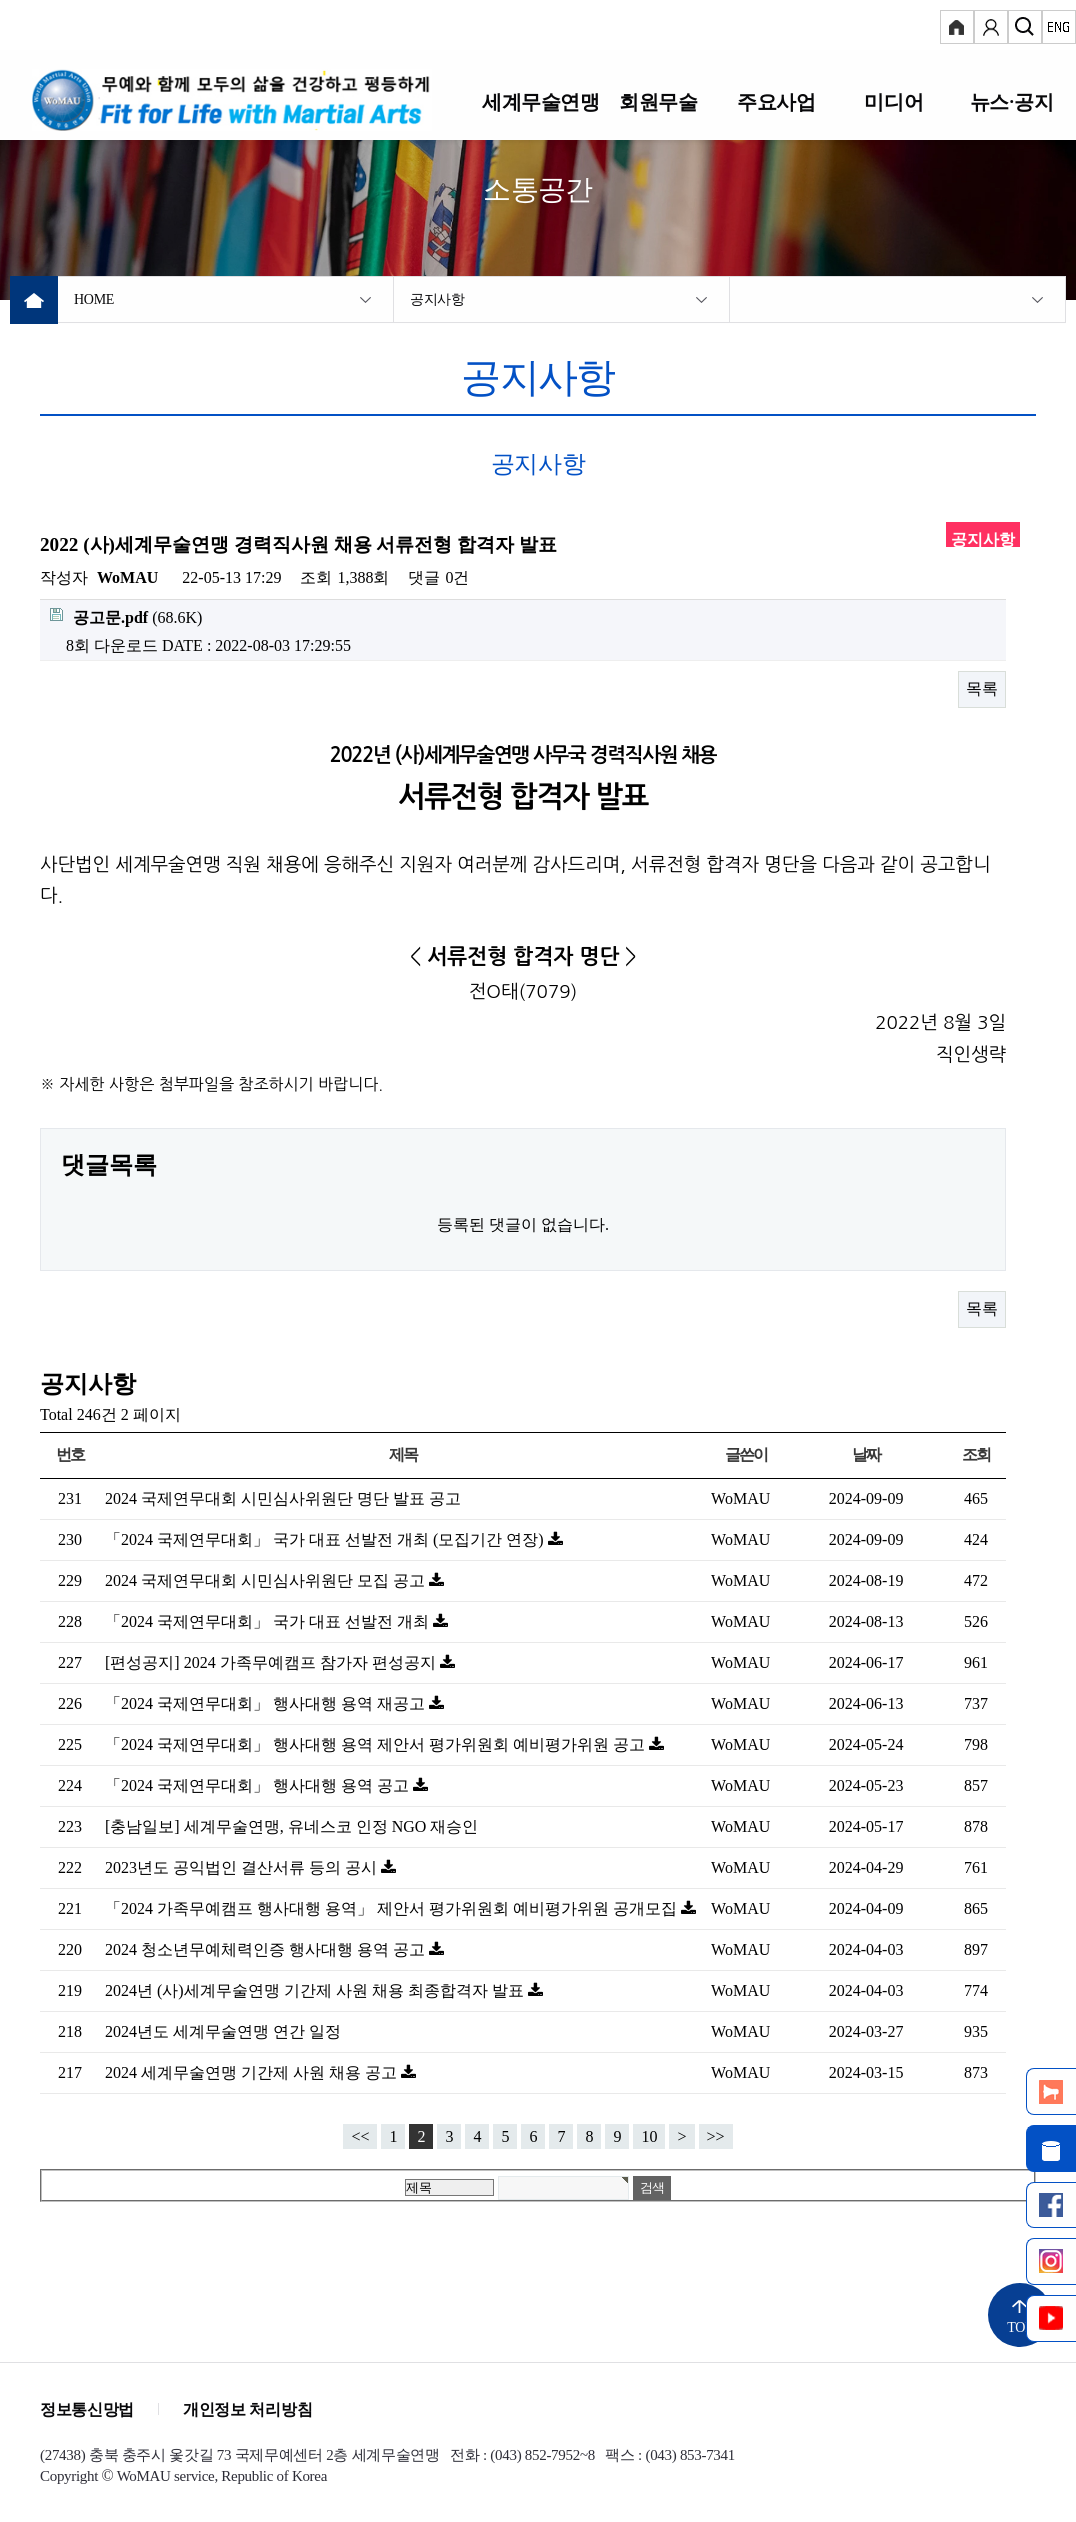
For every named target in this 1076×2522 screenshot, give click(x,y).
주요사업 (776, 101)
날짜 (866, 1454)
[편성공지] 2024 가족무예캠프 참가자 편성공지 (272, 1662)
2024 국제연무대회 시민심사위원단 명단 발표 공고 (283, 1498)
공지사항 (437, 299)
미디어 (893, 101)
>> (716, 2136)
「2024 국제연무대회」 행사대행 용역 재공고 (267, 1703)
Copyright (69, 2476)
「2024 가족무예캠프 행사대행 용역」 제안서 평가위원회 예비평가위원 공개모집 (393, 1908)
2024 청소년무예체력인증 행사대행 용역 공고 (267, 1949)
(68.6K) (126, 617)
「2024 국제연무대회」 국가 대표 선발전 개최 (269, 1621)
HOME (94, 299)
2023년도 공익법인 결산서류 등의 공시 (243, 1867)
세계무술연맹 (541, 101)
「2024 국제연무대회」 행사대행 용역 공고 (259, 1785)
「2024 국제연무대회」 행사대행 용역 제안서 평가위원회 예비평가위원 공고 (377, 1744)
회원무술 (658, 101)
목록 (982, 688)
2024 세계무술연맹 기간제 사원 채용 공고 (253, 2072)
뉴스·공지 (1011, 101)
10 (649, 2136)
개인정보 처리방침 (247, 2409)
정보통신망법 (87, 2409)
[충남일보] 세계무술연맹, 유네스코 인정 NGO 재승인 (291, 1826)
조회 (976, 1454)
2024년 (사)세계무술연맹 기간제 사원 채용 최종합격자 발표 (316, 1990)
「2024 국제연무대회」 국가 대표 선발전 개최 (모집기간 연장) (326, 1539)
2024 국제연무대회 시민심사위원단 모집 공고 (267, 1580)
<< (360, 2136)
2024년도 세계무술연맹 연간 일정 (223, 2031)
